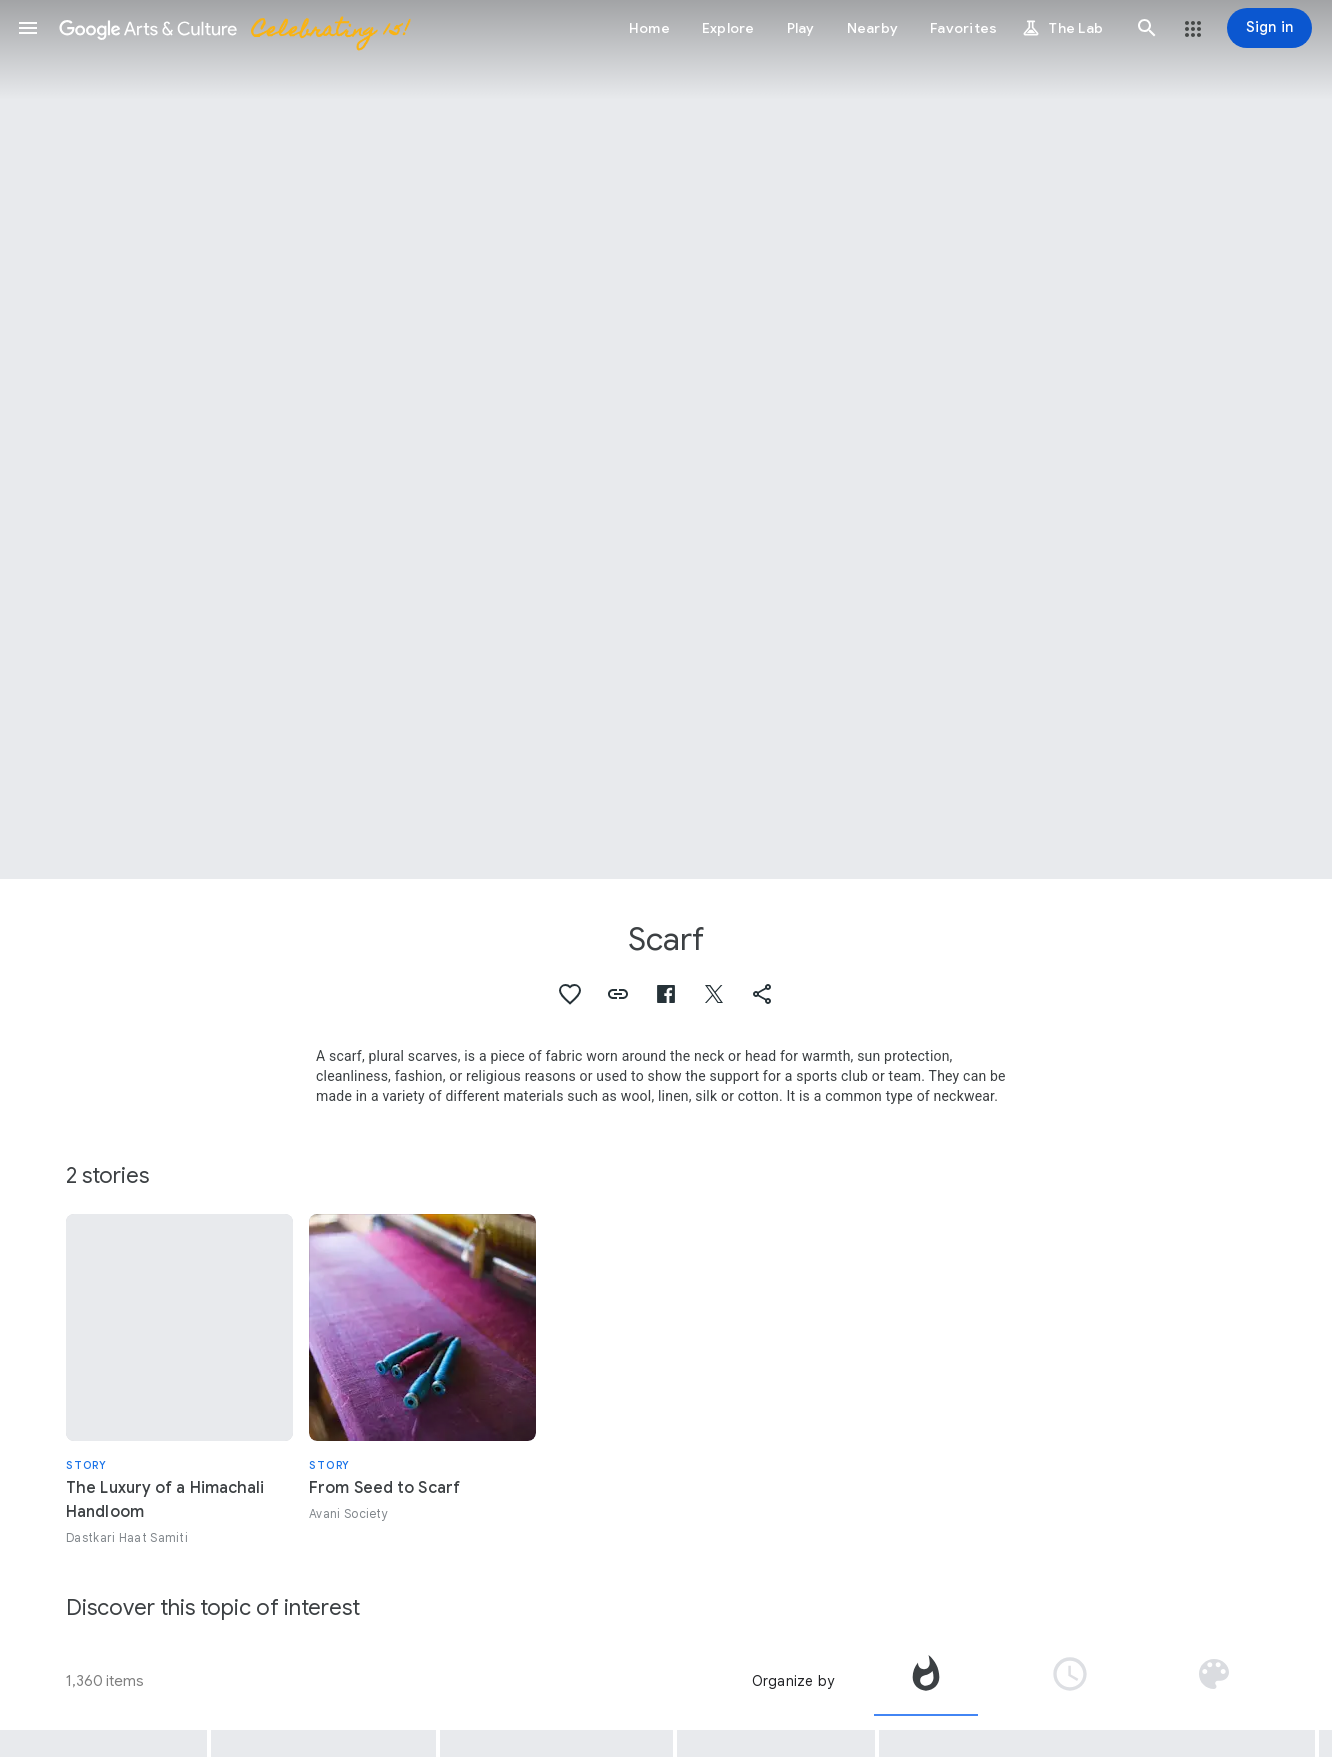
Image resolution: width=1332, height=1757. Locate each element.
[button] (28, 28)
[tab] (926, 1681)
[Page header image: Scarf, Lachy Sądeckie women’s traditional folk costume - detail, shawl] (666, 439)
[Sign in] (1269, 28)
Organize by (793, 1681)
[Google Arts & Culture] (233, 28)
